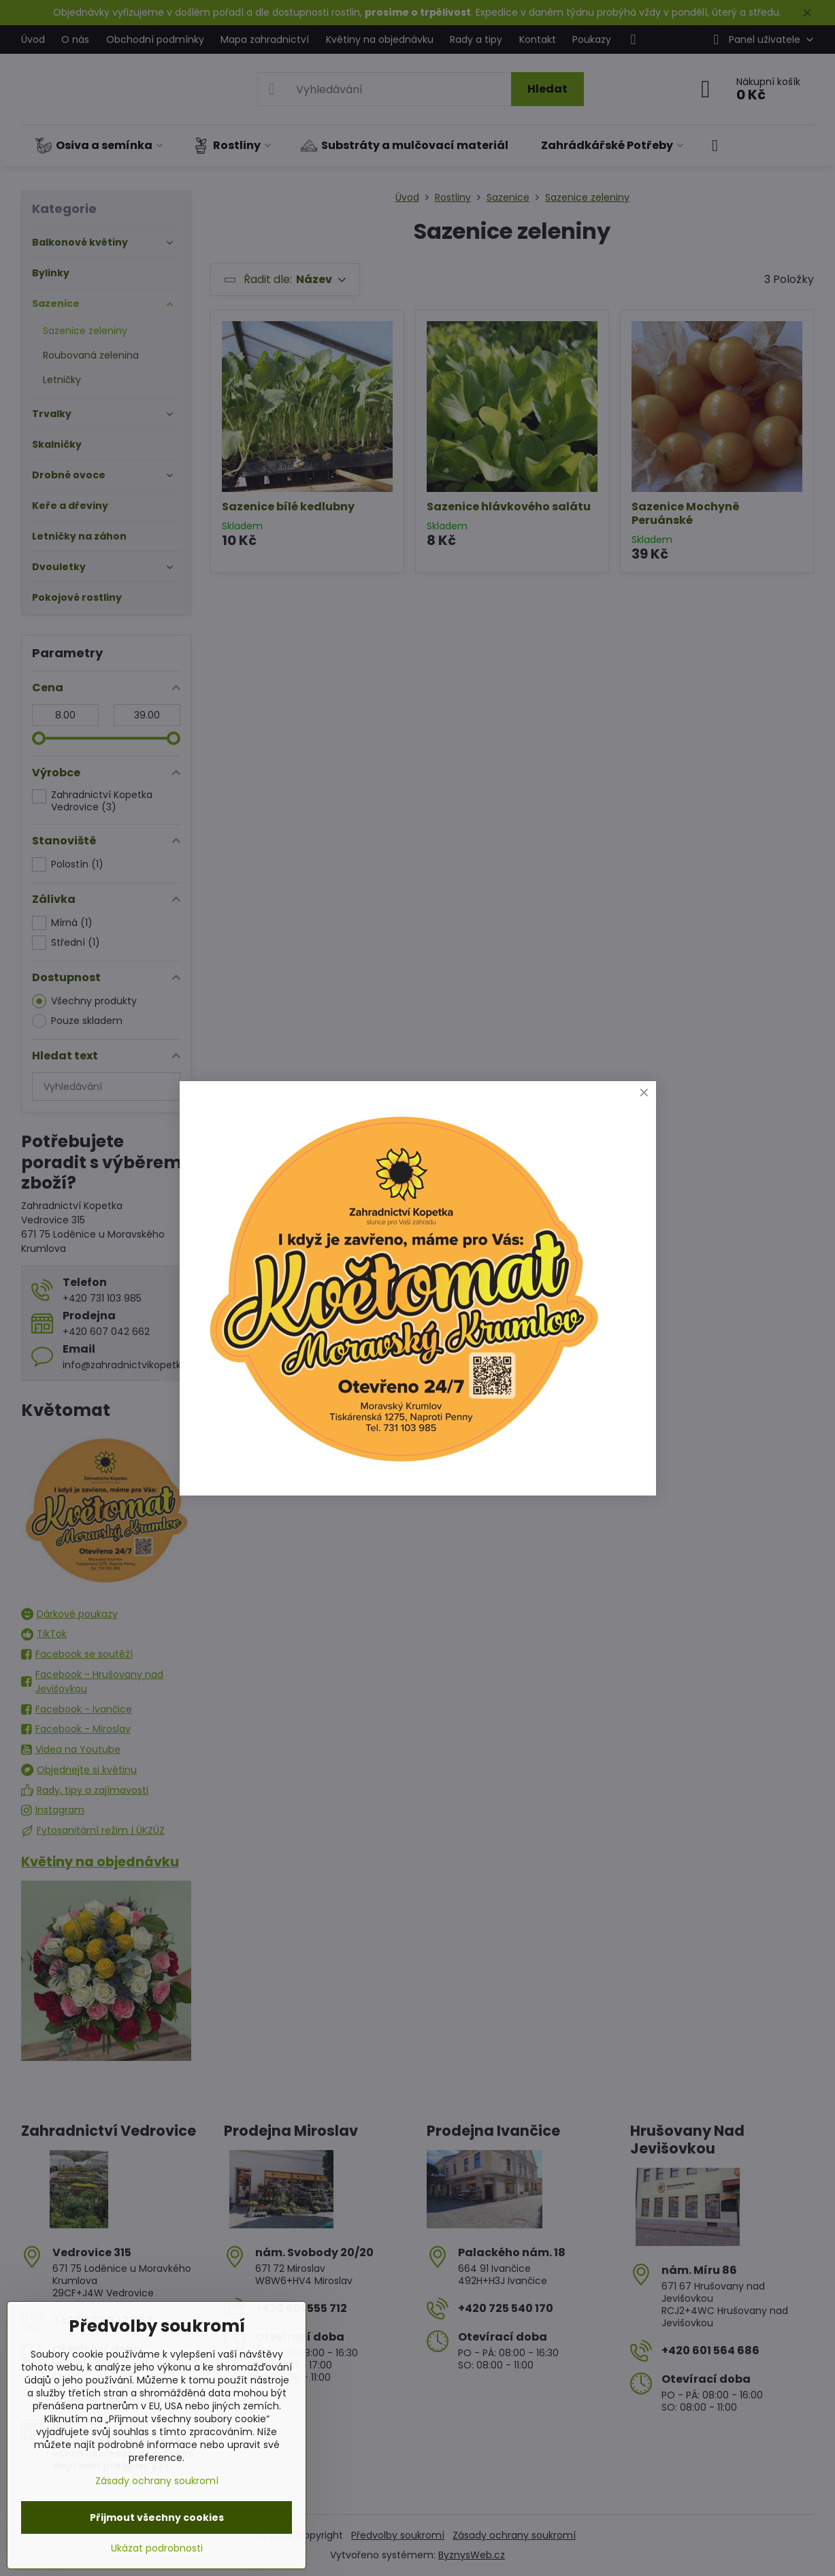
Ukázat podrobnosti (157, 2548)
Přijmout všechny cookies (157, 2517)
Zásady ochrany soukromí (156, 2481)
